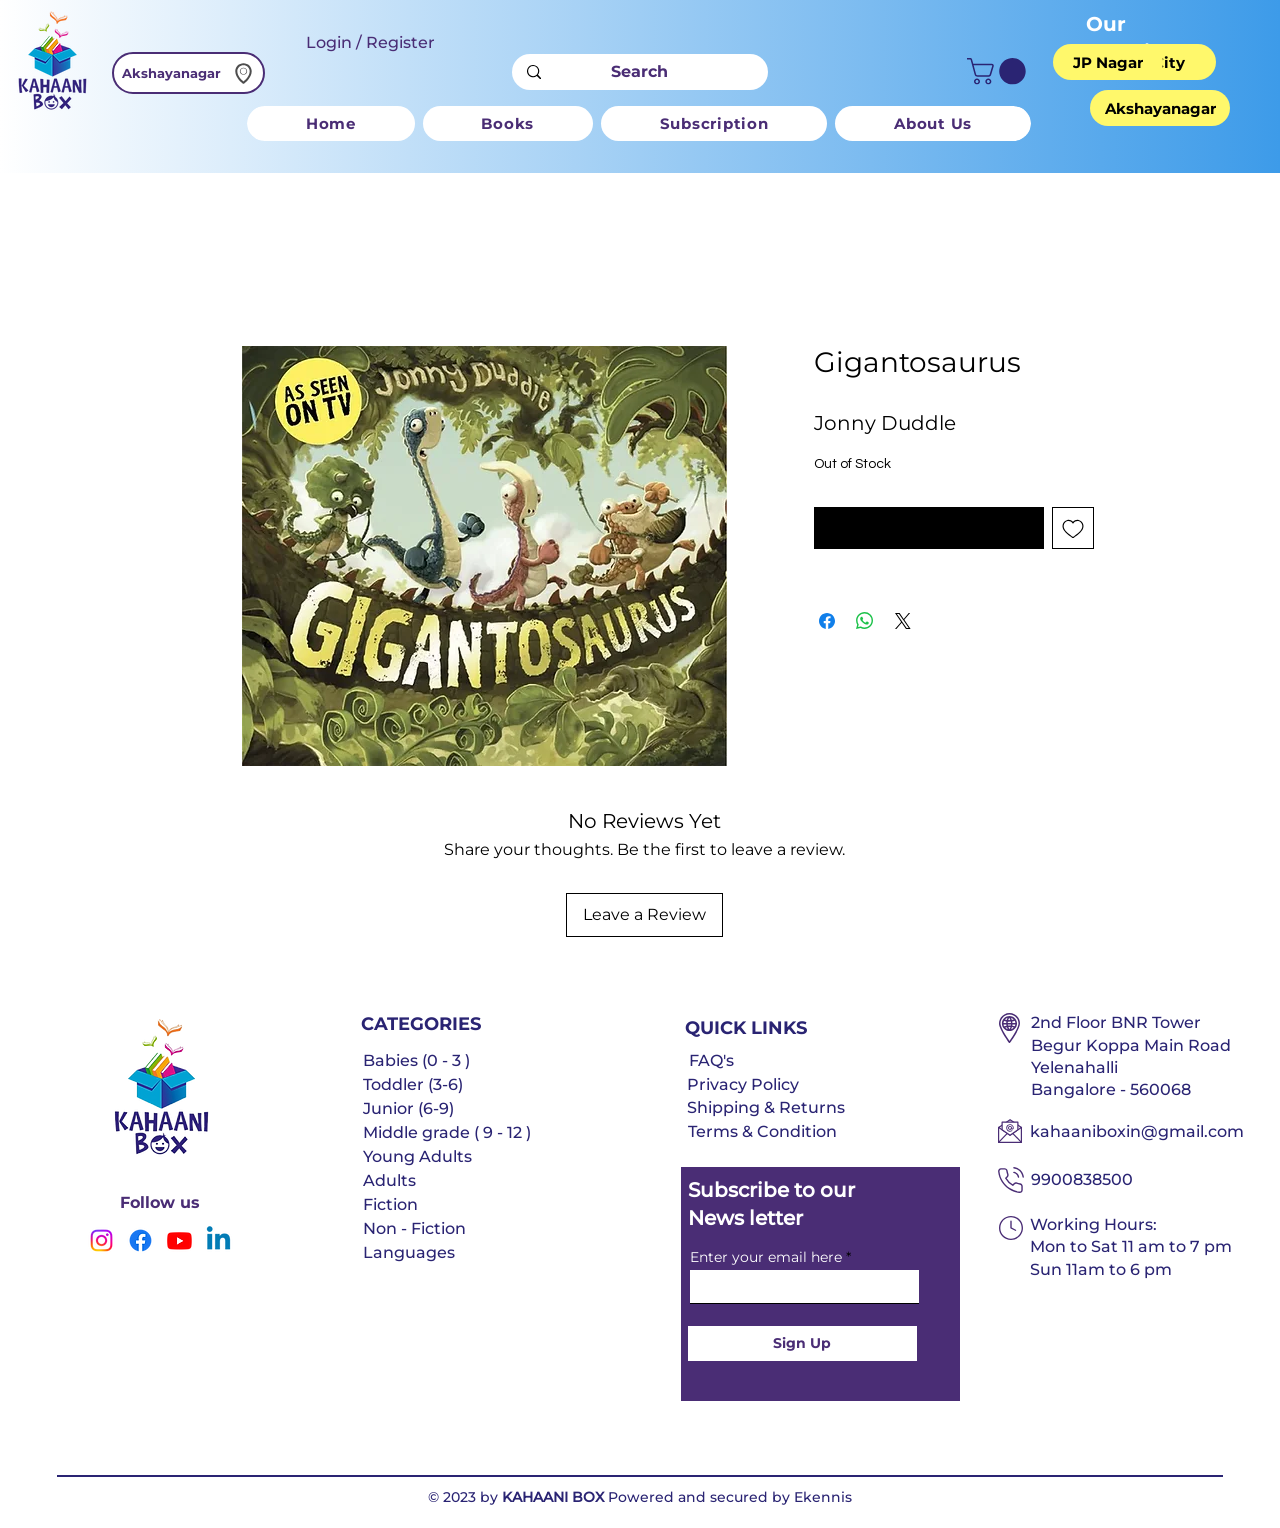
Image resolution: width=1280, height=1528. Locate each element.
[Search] (639, 72)
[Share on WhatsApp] (865, 621)
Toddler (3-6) (413, 1084)
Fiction (390, 1204)
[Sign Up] (802, 1343)
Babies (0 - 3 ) (416, 1060)
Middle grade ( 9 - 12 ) (447, 1132)
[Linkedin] (218, 1240)
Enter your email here (766, 1257)
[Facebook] (140, 1240)
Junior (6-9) (408, 1108)
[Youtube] (179, 1240)
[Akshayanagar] (188, 73)
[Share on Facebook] (827, 621)
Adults (389, 1180)
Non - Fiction (414, 1228)
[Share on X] (903, 621)
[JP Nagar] (1108, 62)
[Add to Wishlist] (1073, 528)
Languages (409, 1252)
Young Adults (417, 1156)
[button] (999, 71)
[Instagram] (101, 1240)
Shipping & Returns (766, 1107)
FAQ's (711, 1060)
